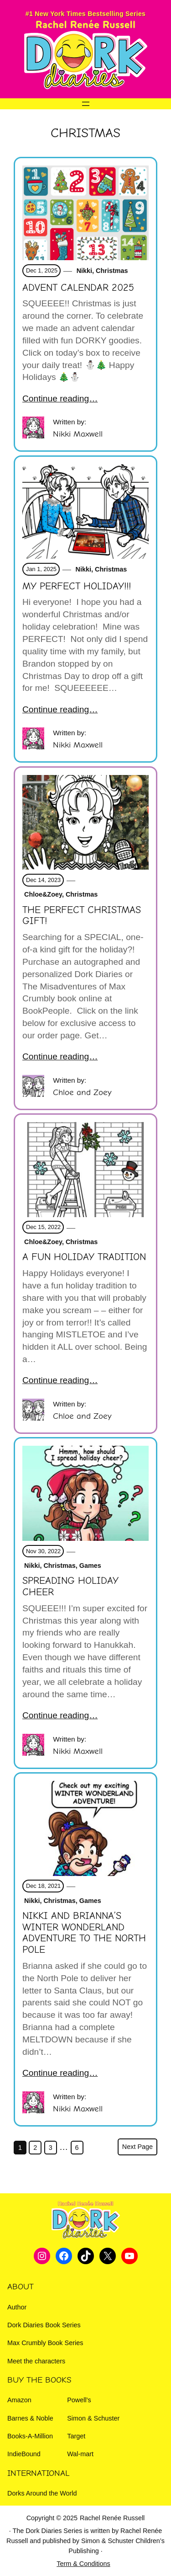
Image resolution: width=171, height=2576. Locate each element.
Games (90, 1565)
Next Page (137, 2146)
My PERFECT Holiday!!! (76, 586)
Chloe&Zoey (42, 894)
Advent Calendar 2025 (78, 288)
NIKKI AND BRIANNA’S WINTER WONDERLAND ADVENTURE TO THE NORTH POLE (84, 1933)
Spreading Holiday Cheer (70, 1586)
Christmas (112, 270)
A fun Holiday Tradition (84, 1257)
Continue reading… (60, 398)
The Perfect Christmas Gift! (81, 915)
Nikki (83, 270)
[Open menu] (85, 103)
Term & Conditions (83, 2563)
